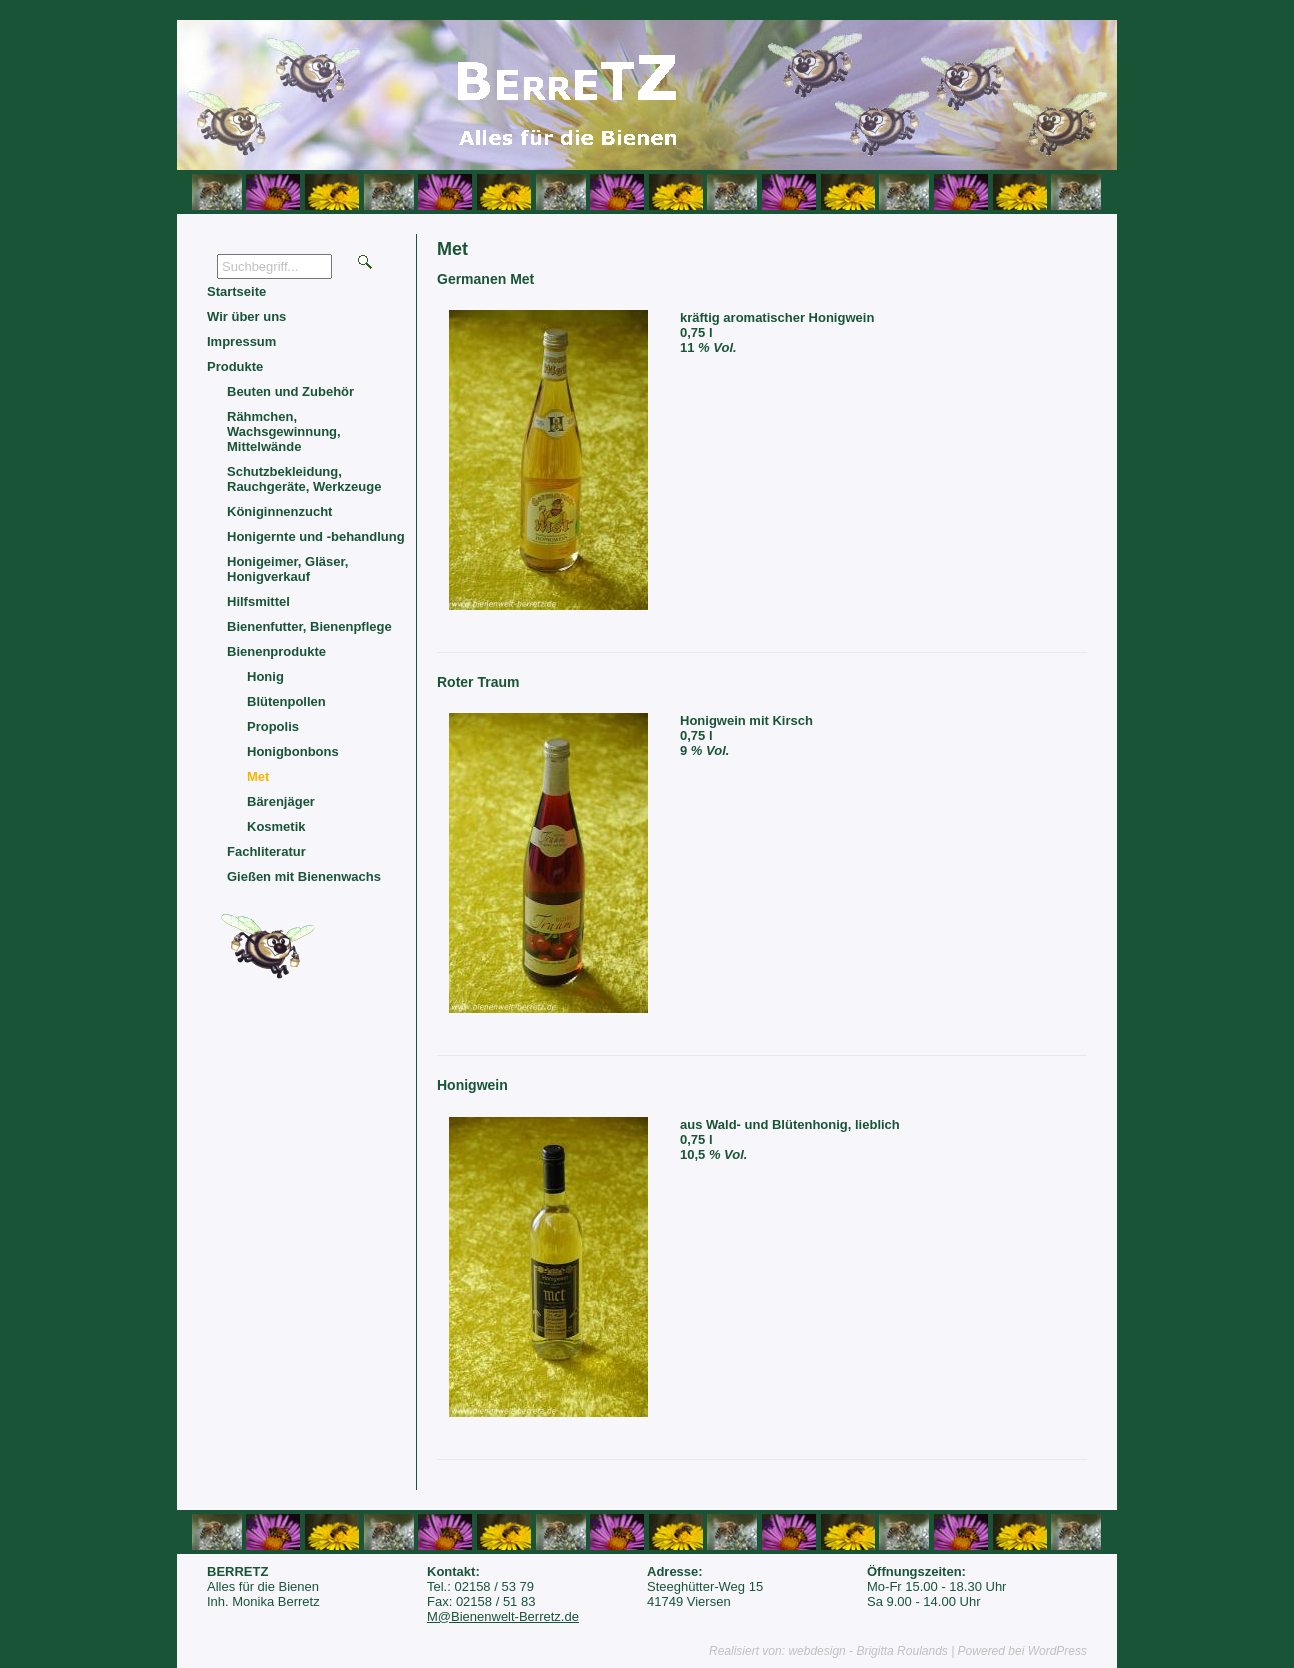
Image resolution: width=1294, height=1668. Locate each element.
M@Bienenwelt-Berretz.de (503, 1616)
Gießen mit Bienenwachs (304, 876)
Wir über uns (246, 316)
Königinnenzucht (279, 511)
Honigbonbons (293, 751)
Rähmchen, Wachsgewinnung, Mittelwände (284, 431)
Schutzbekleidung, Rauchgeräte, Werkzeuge (304, 479)
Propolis (273, 726)
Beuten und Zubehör (290, 391)
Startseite (236, 291)
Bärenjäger (281, 801)
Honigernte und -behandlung (316, 536)
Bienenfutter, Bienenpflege (309, 626)
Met (258, 776)
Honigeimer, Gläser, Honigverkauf (287, 569)
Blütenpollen (286, 701)
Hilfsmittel (258, 601)
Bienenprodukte (276, 651)
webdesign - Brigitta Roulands (867, 1651)
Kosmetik (276, 826)
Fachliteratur (266, 851)
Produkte (235, 366)
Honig (265, 676)
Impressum (241, 341)
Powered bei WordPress (1022, 1651)
